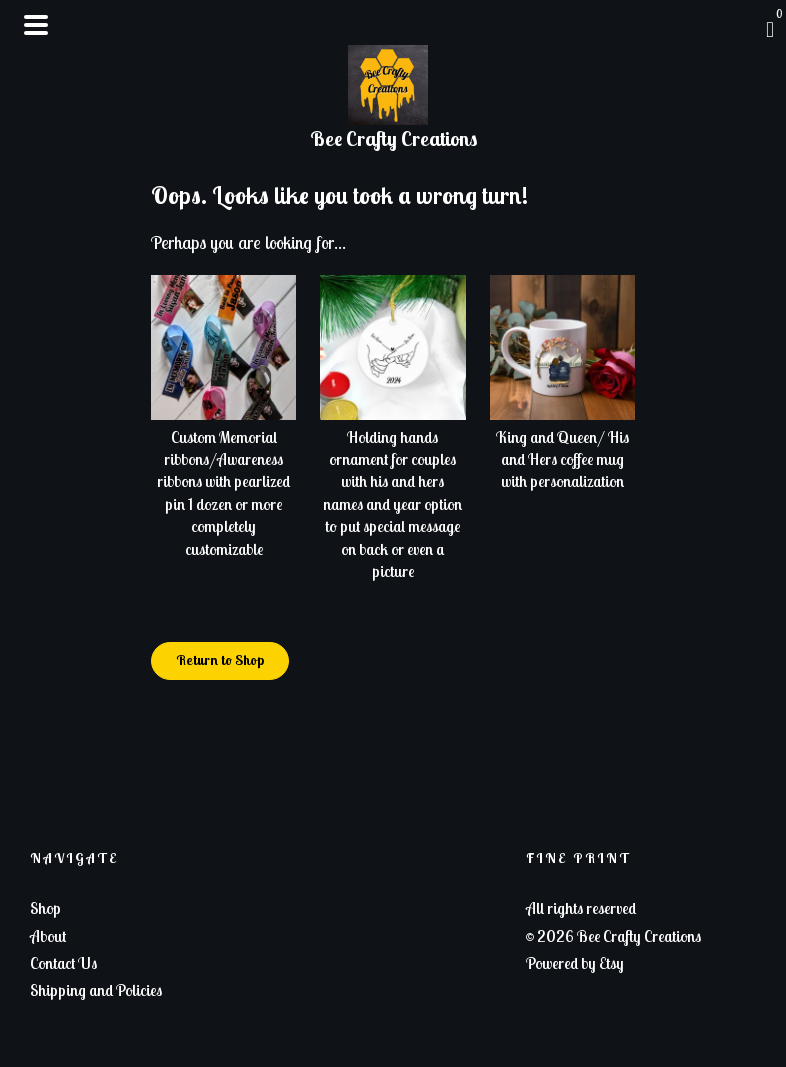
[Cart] (770, 29)
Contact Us (63, 963)
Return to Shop (220, 660)
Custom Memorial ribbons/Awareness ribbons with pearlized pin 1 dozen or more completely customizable (223, 481)
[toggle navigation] (36, 25)
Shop (45, 908)
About (48, 936)
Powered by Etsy (575, 963)
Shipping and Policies (96, 990)
